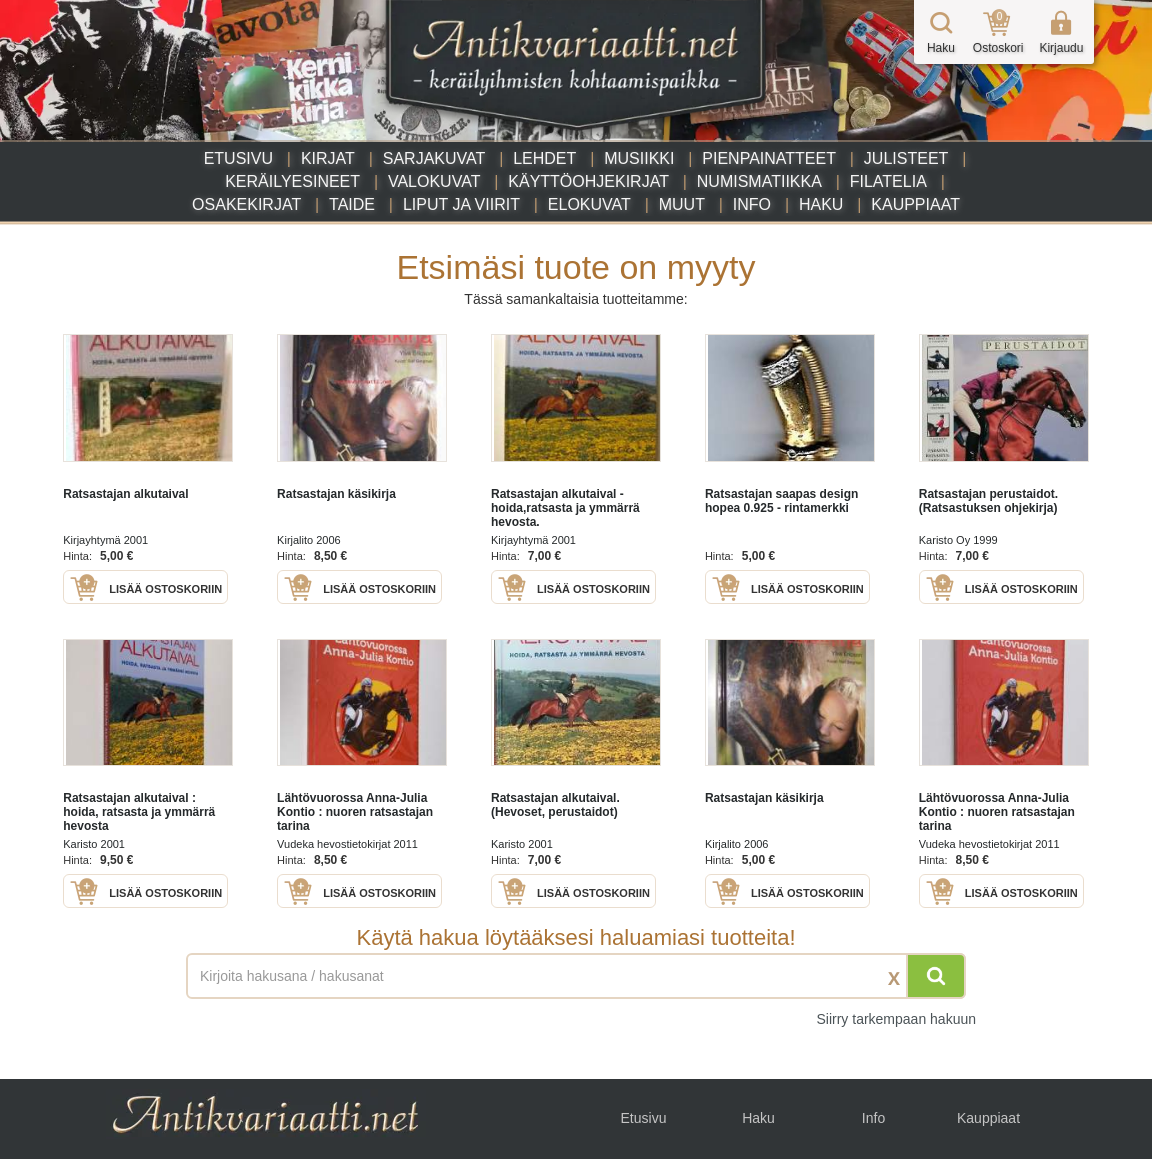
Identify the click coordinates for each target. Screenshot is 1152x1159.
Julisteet (906, 158)
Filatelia (888, 181)
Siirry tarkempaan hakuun (896, 1019)
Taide (352, 204)
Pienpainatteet (769, 158)
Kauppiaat (915, 204)
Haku (821, 204)
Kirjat (328, 158)
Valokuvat (434, 181)
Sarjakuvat (434, 158)
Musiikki (639, 158)
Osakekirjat (246, 204)
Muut (682, 204)
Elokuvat (589, 204)
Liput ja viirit (461, 204)
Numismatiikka (759, 181)
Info (752, 204)
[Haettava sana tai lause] (576, 976)
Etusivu (238, 158)
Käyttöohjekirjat (588, 181)
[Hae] (936, 976)
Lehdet (544, 158)
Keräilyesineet (292, 181)
